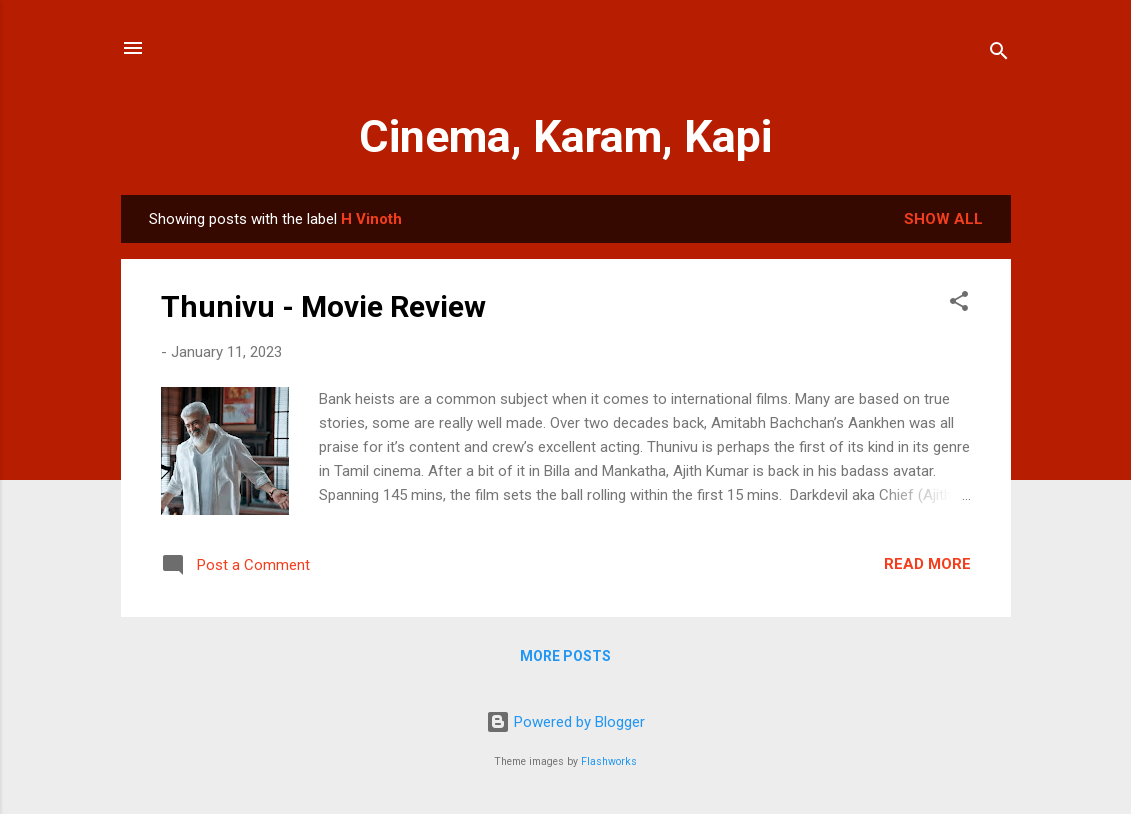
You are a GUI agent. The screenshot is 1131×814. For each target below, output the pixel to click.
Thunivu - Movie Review (323, 306)
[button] (959, 304)
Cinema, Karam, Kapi (565, 136)
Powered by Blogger (565, 722)
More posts (565, 656)
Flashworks (609, 761)
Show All (943, 219)
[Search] (999, 54)
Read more (927, 564)
